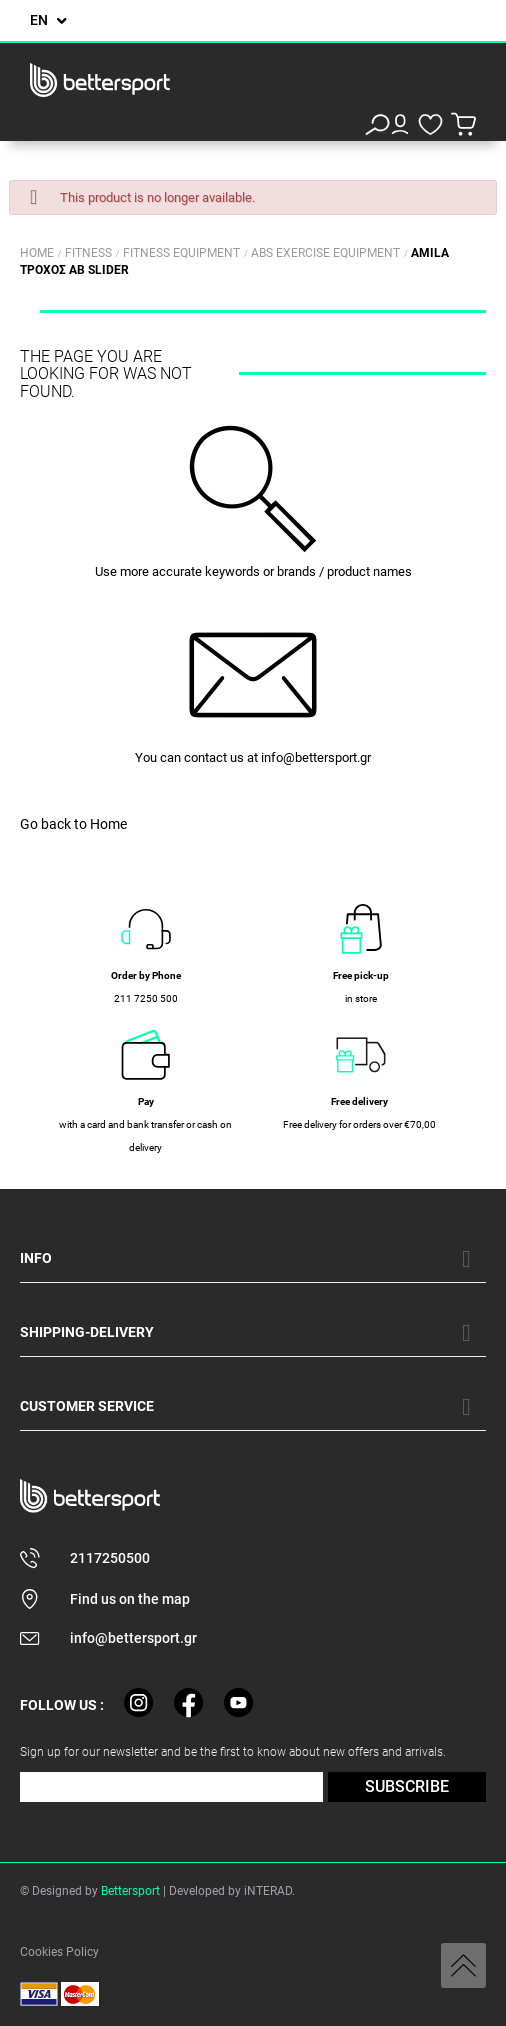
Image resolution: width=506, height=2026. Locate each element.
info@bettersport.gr (316, 757)
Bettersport (130, 1891)
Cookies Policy (59, 1952)
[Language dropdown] (48, 20)
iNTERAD (268, 1891)
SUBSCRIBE (407, 1786)
